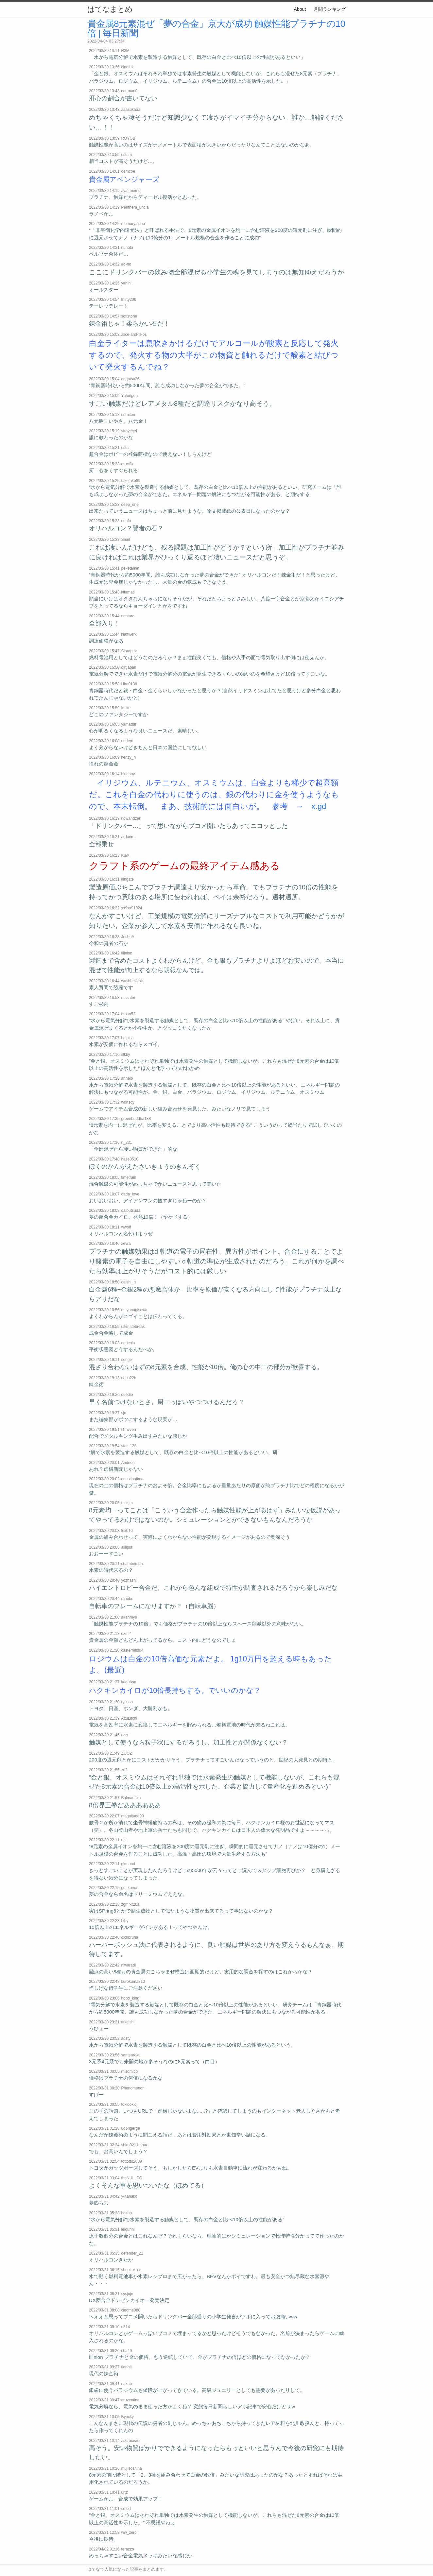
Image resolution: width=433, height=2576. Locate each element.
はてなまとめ (109, 9)
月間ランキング (330, 9)
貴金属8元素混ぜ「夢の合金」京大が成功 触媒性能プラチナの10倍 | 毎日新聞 (216, 28)
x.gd (318, 806)
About (300, 9)
